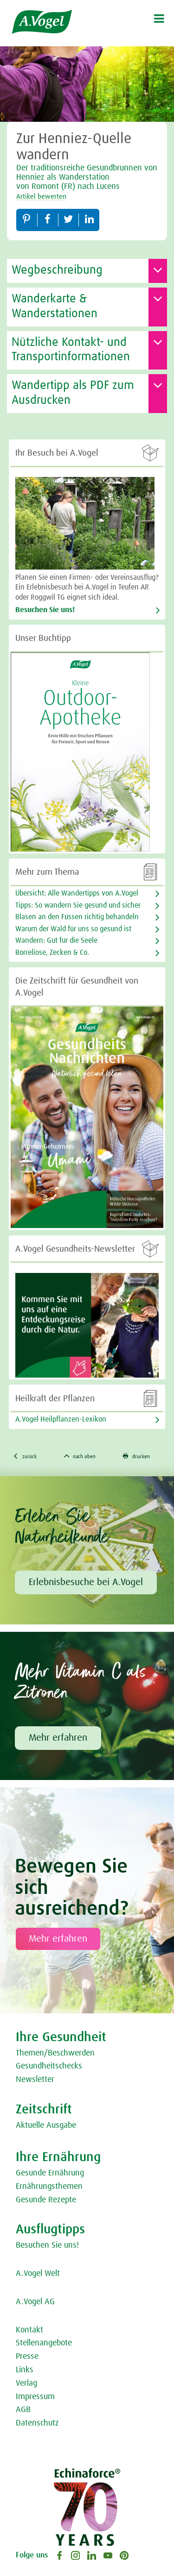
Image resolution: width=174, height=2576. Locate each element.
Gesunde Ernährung (50, 2173)
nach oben (80, 1456)
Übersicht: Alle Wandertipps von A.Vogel (76, 893)
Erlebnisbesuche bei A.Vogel (86, 1582)
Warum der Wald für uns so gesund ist (73, 929)
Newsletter (35, 2079)
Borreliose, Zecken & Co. (52, 952)
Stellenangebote (44, 2343)
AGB (23, 2410)
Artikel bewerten (41, 196)
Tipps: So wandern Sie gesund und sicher (78, 905)
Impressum (35, 2397)
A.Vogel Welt (38, 2273)
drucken (136, 1456)
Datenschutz (37, 2423)
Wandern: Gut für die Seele (56, 940)
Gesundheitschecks (49, 2066)
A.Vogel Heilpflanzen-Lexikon (60, 1419)
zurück (25, 1456)
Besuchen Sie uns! (45, 610)
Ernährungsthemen (49, 2186)
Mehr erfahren (58, 1738)
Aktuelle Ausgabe (46, 2125)
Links (24, 2370)
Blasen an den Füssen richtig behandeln (77, 917)
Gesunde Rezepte (46, 2200)
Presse (27, 2356)
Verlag (26, 2383)
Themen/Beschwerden (55, 2053)
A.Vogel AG (35, 2302)
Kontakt (29, 2330)
